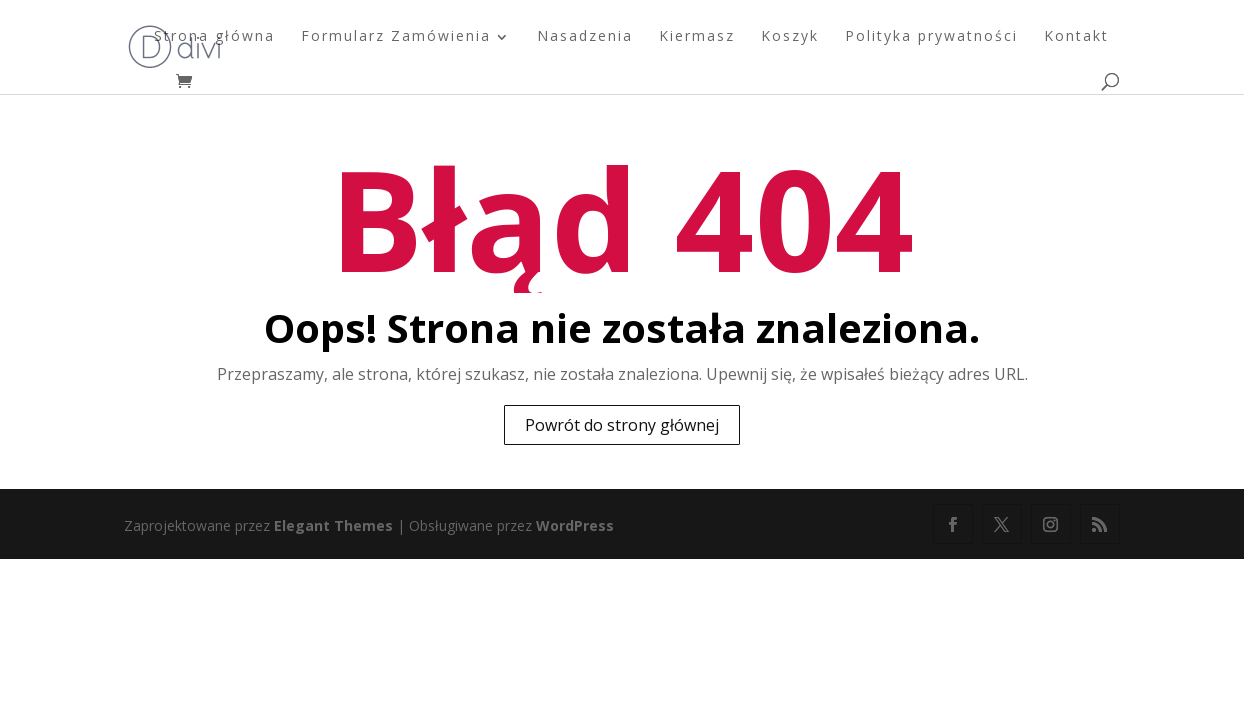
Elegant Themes (333, 525)
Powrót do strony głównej (622, 425)
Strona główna (214, 37)
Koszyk (790, 37)
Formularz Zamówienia (396, 37)
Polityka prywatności (931, 37)
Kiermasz (697, 37)
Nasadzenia (585, 37)
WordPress (575, 525)
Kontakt (1076, 37)
